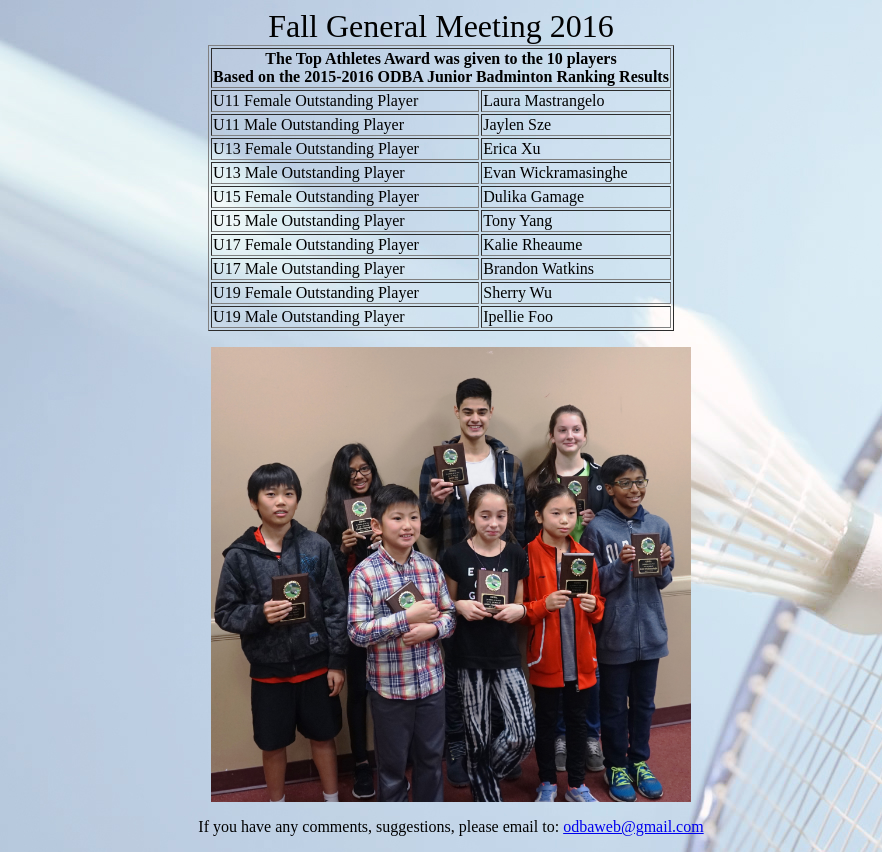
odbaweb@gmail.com (633, 826)
